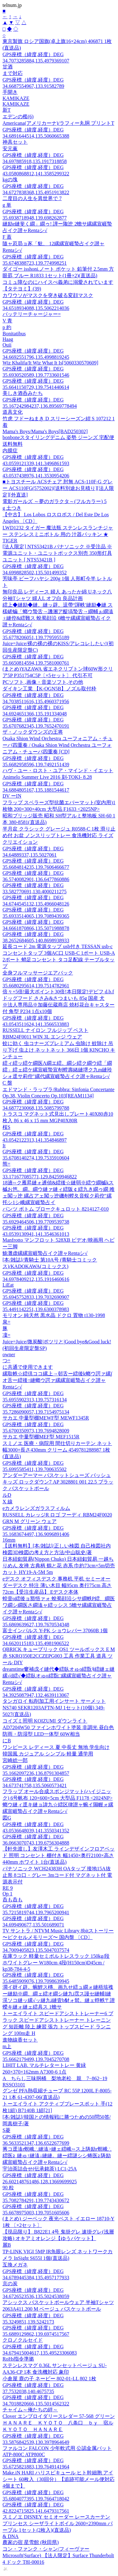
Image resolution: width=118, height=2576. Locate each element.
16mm (9, 1540)
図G (7, 1817)
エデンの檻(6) (18, 116)
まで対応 (13, 73)
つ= (6, 1360)
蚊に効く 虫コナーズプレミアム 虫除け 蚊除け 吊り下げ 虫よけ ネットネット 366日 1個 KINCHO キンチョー (59, 1050)
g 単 (7, 205)
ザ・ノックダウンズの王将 (33, 732)
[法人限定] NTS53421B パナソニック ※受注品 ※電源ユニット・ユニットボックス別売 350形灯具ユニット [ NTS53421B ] (57, 553)
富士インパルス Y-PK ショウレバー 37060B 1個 (55, 1630)
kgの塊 (10, 179)
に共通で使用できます (28, 1367)
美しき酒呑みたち (23, 393)
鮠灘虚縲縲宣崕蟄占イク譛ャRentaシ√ (45, 1253)
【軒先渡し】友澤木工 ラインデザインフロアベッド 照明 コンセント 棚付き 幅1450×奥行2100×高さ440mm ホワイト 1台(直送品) (59, 1855)
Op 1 (8, 1893)
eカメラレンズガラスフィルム (36, 1508)
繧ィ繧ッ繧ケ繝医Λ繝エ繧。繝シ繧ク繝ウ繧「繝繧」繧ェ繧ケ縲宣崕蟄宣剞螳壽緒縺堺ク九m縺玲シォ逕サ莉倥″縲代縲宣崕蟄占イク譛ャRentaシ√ (57, 1069)
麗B (7, 2245)
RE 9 (8, 1888)
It (4, 1145)
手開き (10, 92)
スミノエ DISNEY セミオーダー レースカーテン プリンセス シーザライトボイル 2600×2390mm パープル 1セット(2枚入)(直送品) (58, 2523)
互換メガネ (15, 2264)
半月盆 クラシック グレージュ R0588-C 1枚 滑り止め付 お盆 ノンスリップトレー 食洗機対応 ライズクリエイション (59, 835)
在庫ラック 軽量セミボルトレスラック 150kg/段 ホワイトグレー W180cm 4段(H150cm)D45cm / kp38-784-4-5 (56, 1962)
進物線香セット (20, 2039)
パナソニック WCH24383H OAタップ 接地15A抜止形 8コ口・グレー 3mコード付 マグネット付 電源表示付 (57, 1875)
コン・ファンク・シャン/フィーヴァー (46, 2549)
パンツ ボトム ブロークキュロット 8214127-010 (56, 1209)
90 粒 (8, 2187)
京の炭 (10, 2283)
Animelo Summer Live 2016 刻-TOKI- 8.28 (47, 777)
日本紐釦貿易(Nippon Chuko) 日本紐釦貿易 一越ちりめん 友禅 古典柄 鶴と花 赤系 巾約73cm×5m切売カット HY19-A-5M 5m (59, 1565)
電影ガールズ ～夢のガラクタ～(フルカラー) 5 (55, 501)
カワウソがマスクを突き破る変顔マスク (48, 295)
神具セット (15, 142)
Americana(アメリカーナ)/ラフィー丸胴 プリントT (58, 123)
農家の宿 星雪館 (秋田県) (31, 2542)
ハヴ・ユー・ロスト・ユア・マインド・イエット (58, 770)
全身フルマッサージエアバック (38, 972)
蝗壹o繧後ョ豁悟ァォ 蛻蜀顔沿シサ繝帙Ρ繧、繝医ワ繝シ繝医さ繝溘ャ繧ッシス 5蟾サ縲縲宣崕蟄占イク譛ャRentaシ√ (59, 1605)
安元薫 (10, 148)
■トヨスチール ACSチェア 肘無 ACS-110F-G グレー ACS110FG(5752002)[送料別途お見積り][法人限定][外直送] (58, 488)
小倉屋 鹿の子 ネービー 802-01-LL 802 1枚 (49, 2378)
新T (7, 110)
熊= (6, 1163)
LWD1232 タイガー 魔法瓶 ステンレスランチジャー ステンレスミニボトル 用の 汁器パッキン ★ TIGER (58, 534)
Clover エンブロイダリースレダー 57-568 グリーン (59, 2416)
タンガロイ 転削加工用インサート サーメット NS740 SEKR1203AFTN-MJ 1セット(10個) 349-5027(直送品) (54, 1707)
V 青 (7, 320)
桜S (6, 1127)
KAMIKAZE (16, 98)
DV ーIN (12, 796)
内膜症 (10, 450)
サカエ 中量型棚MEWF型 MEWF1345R (46, 1418)
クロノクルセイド (23, 2340)
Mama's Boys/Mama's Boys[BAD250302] (45, 431)
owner (9, 1354)
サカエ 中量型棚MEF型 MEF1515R (41, 1436)
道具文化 (13, 412)
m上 (7, 2046)
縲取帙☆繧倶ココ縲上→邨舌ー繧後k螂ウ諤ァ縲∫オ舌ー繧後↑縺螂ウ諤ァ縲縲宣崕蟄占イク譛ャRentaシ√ (57, 1380)
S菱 (6, 2130)
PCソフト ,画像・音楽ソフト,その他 (43, 682)
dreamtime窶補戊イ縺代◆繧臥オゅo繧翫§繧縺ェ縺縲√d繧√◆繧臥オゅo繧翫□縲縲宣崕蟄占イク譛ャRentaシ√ (59, 1675)
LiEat (8, 1285)
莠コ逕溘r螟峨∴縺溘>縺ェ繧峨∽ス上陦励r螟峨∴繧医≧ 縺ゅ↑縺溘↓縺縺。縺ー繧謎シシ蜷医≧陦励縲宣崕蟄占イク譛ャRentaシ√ (57, 2155)
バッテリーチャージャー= (32, 314)
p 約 (7, 327)
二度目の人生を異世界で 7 (32, 198)
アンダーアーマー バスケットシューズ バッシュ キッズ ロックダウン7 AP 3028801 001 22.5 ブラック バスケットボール (58, 1482)
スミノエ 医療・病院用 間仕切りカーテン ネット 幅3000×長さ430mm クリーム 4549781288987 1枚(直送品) (57, 1450)
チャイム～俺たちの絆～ (30, 2409)
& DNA (11, 2536)
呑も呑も (13, 1899)
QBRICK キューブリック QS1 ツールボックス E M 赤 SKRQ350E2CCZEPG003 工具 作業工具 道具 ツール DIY (59, 1656)
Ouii (7, 345)
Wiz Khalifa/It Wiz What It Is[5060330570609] (50, 362)
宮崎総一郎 (15, 1760)
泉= (6, 1322)
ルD (7, 1495)
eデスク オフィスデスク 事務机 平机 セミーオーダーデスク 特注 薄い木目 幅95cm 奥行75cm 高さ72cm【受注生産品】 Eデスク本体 (57, 1585)
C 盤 (7, 1083)
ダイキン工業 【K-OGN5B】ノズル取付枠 (49, 688)
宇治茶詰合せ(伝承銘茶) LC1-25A (40, 2168)
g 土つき (12, 508)
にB (7, 1740)
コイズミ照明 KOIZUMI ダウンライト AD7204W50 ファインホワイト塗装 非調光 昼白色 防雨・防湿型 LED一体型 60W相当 (58, 1727)
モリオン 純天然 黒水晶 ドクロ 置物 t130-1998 (54, 1315)
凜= (6, 1335)
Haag (8, 339)
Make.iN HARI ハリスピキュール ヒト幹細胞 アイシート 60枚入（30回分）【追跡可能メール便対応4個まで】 (59, 2479)
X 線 (8, 1501)
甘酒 (8, 66)
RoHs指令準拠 (18, 2358)
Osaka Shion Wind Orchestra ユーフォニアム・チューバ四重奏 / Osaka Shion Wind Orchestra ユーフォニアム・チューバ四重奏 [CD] (58, 745)
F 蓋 (7, 237)
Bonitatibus (14, 333)
